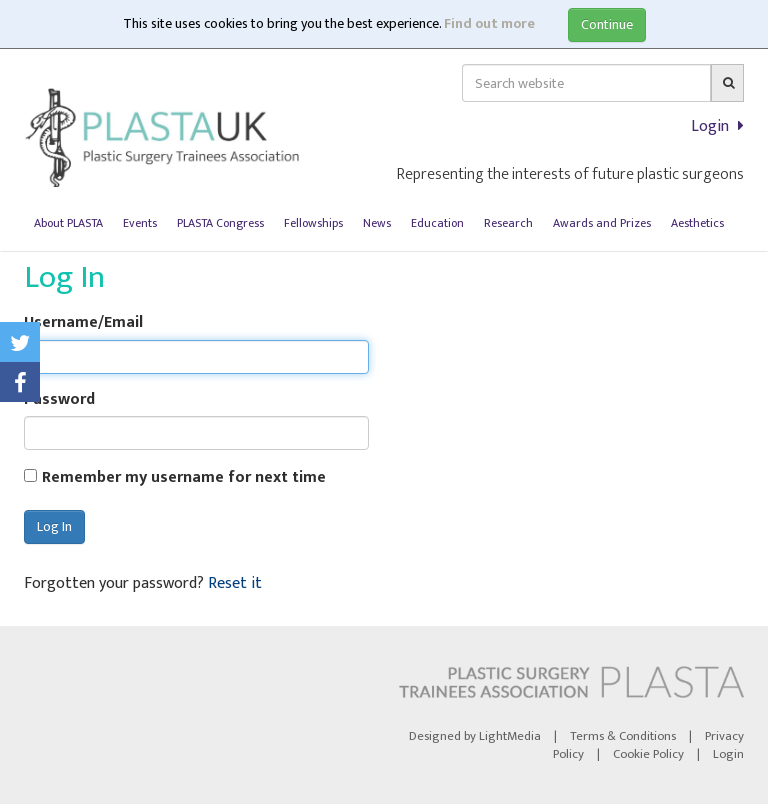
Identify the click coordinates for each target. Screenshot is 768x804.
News (377, 223)
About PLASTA (68, 223)
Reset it (235, 583)
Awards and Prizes (602, 223)
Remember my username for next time (184, 478)
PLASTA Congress (220, 223)
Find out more (489, 23)
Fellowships (313, 223)
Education (437, 223)
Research (508, 223)
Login (717, 126)
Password (59, 400)
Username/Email (83, 323)
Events (140, 223)
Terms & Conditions (623, 736)
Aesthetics (697, 223)
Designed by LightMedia (475, 736)
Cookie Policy (648, 754)
